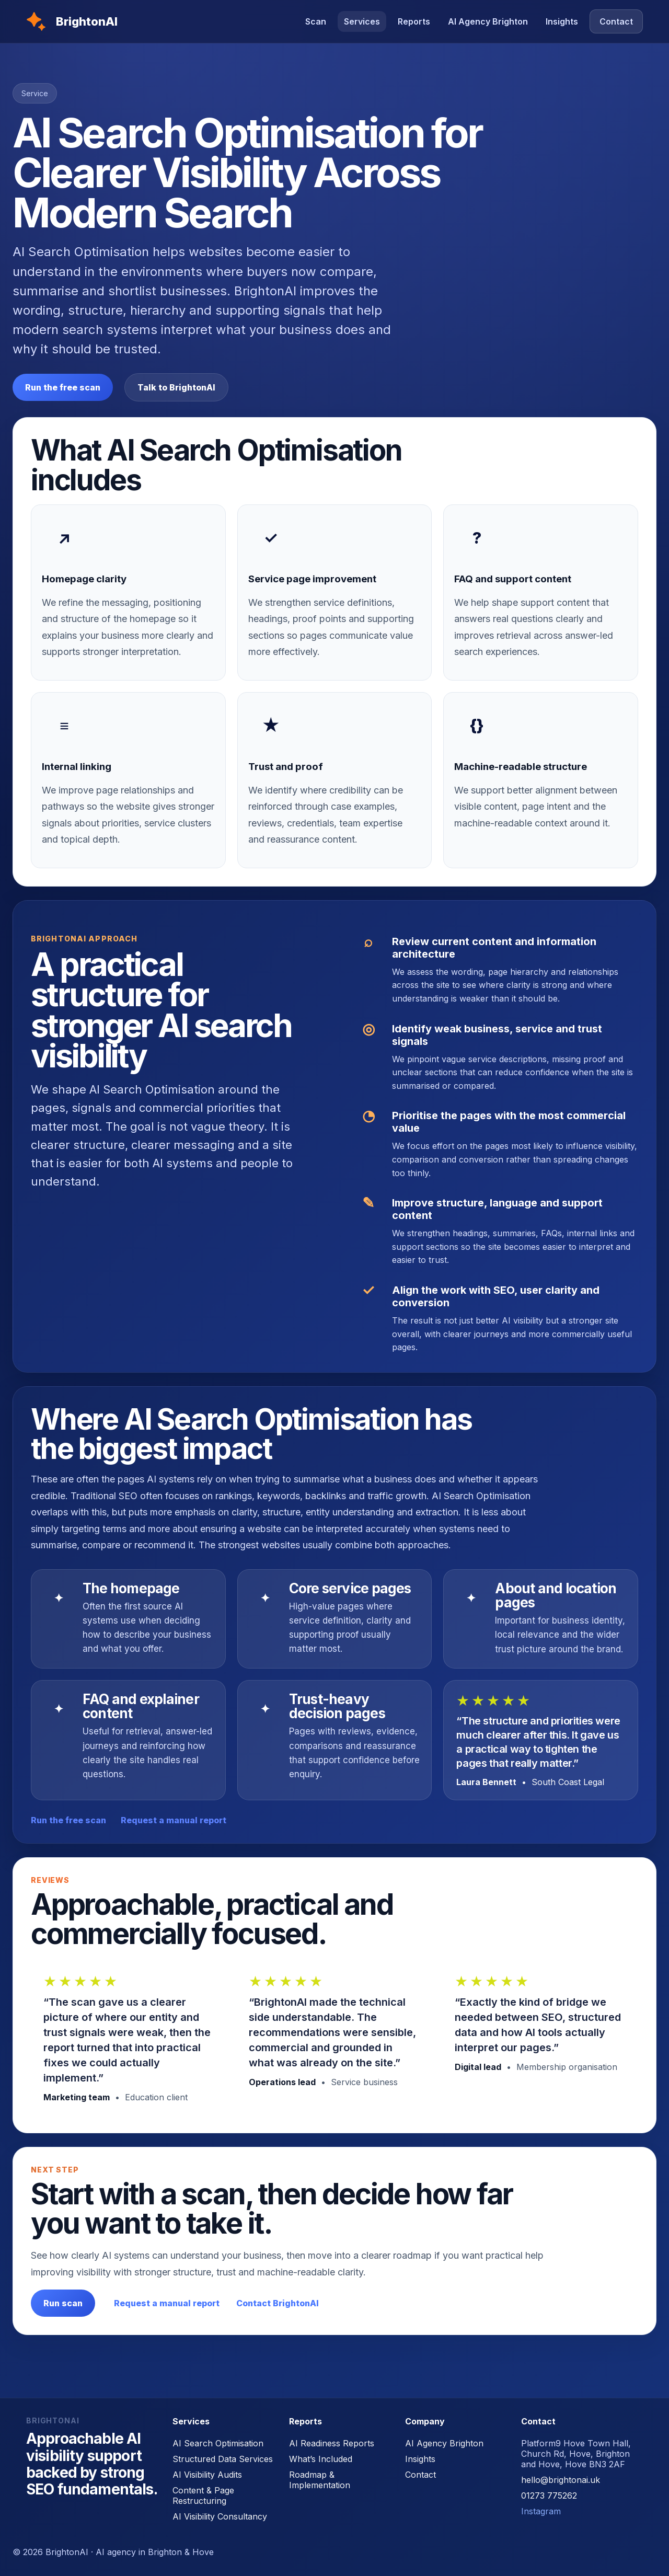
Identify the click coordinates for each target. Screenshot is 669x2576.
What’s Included (320, 2459)
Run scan (63, 2303)
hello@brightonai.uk (560, 2480)
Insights (562, 21)
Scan (315, 21)
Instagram (541, 2511)
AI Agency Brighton (488, 21)
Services (362, 21)
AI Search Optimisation (217, 2443)
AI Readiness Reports (331, 2443)
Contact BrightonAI (277, 2303)
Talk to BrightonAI (176, 387)
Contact (616, 21)
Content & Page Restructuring (203, 2495)
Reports (414, 21)
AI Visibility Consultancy (219, 2516)
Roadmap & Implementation (319, 2479)
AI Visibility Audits (207, 2474)
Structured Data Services (222, 2459)
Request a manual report (173, 1820)
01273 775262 (549, 2495)
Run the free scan (62, 387)
